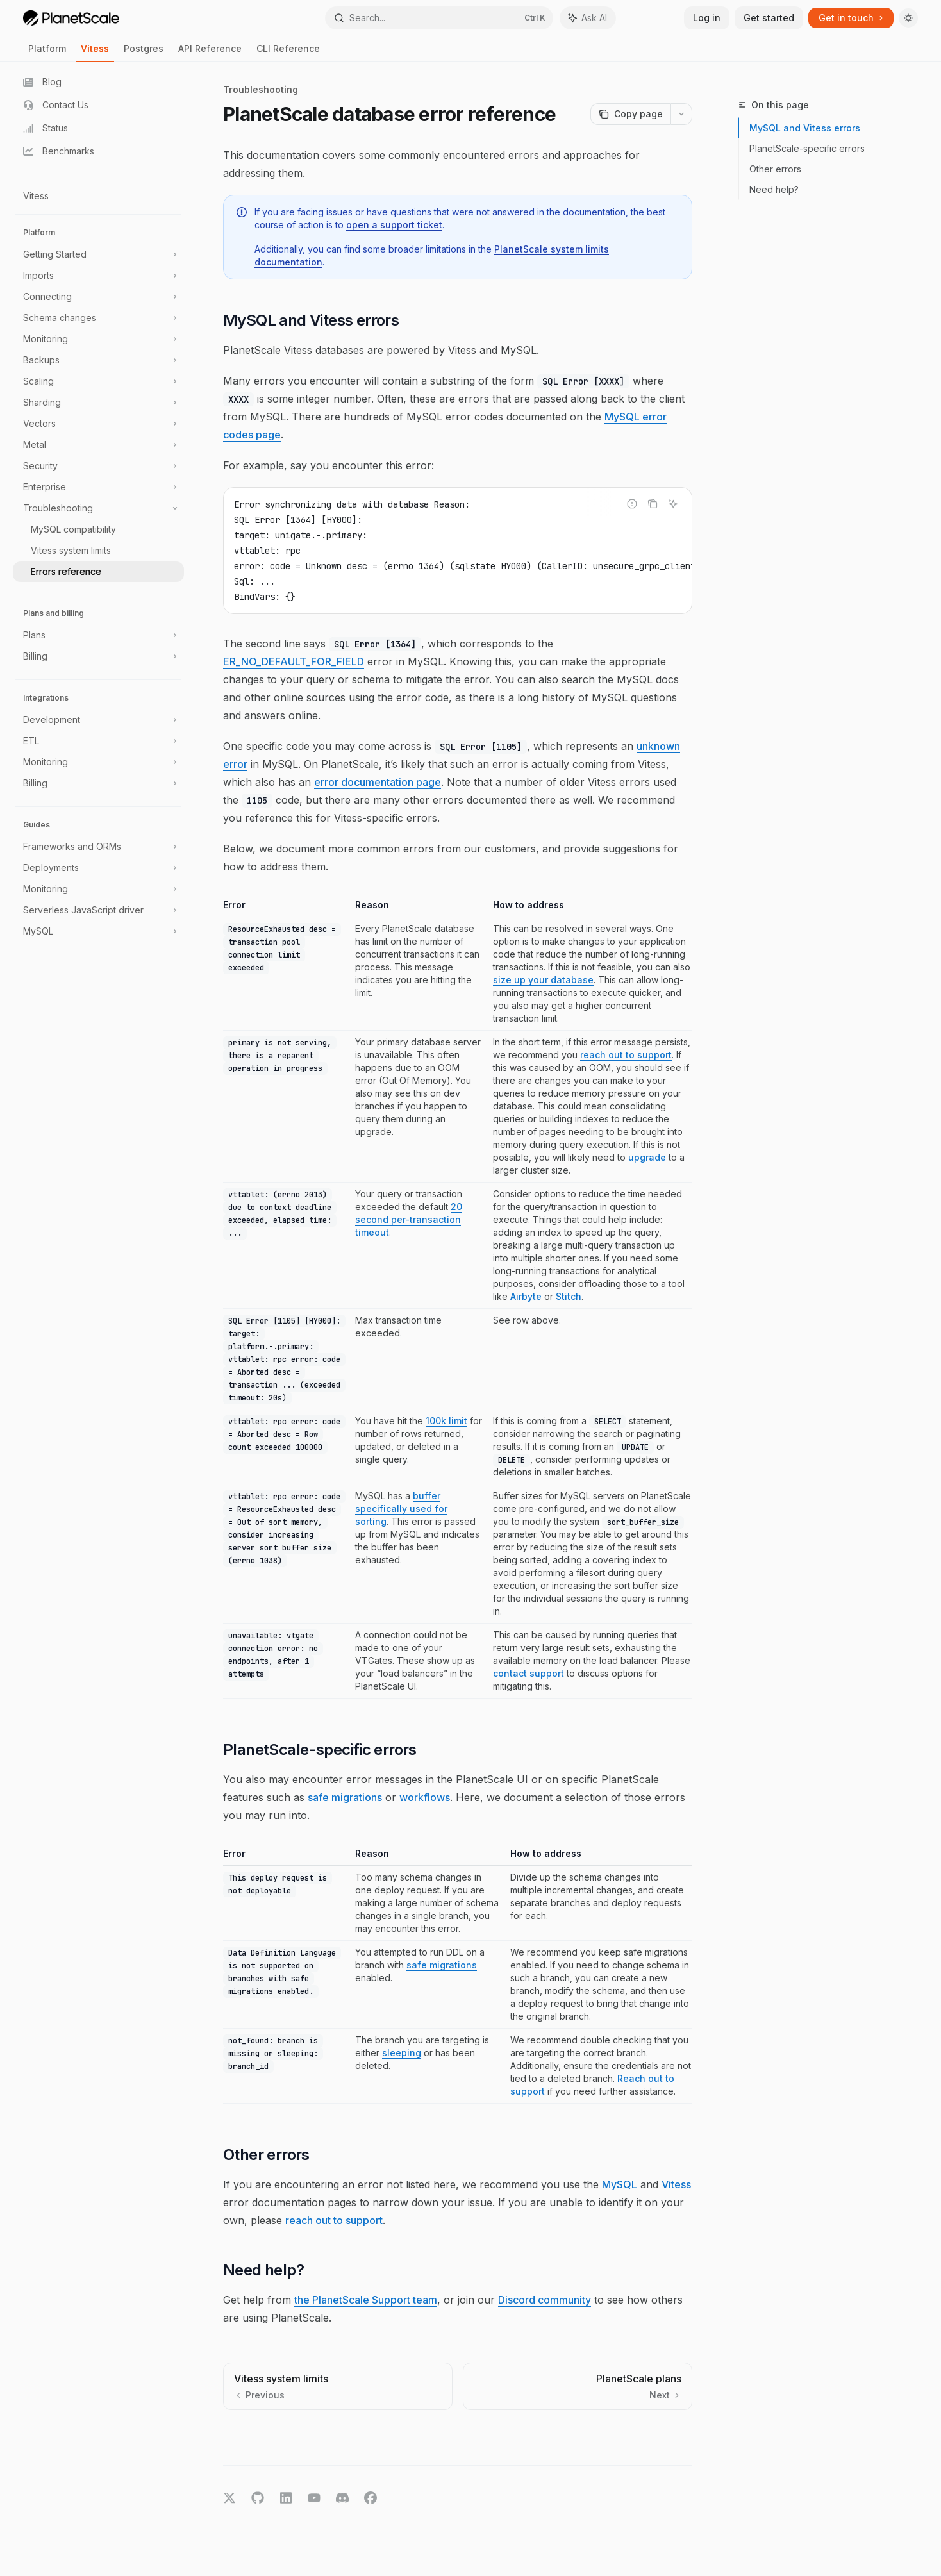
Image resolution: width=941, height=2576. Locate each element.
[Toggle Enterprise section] (98, 487)
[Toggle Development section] (98, 720)
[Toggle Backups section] (98, 360)
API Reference (210, 52)
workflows (424, 1797)
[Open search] (439, 17)
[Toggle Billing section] (98, 656)
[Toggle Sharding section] (98, 402)
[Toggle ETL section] (98, 741)
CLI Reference (288, 52)
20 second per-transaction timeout (408, 1219)
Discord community (544, 2299)
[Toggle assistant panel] (588, 17)
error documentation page (377, 782)
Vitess (95, 52)
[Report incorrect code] (632, 503)
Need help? (774, 189)
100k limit (446, 1420)
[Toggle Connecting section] (98, 297)
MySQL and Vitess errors (804, 127)
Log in (706, 17)
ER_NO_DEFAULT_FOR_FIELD (293, 661)
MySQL (619, 2184)
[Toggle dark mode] (908, 18)
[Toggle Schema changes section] (98, 318)
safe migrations (345, 1797)
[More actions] (681, 114)
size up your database (543, 979)
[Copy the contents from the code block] (652, 503)
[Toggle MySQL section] (98, 931)
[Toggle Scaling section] (98, 381)
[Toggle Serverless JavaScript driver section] (98, 910)
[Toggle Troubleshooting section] (98, 508)
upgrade (647, 1157)
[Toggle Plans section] (98, 635)
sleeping (401, 2052)
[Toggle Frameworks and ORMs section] (98, 846)
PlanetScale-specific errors (807, 148)
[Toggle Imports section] (98, 275)
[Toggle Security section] (98, 466)
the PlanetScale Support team (365, 2299)
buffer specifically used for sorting (401, 1508)
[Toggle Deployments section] (98, 868)
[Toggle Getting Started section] (98, 254)
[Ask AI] (673, 503)
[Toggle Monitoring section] (98, 339)
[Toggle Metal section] (98, 445)
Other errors (775, 168)
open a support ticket (394, 224)
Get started (769, 17)
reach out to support (626, 1054)
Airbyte (526, 1296)
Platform (47, 52)
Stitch (568, 1296)
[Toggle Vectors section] (98, 423)
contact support (528, 1673)
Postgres (144, 52)
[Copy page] (630, 114)
